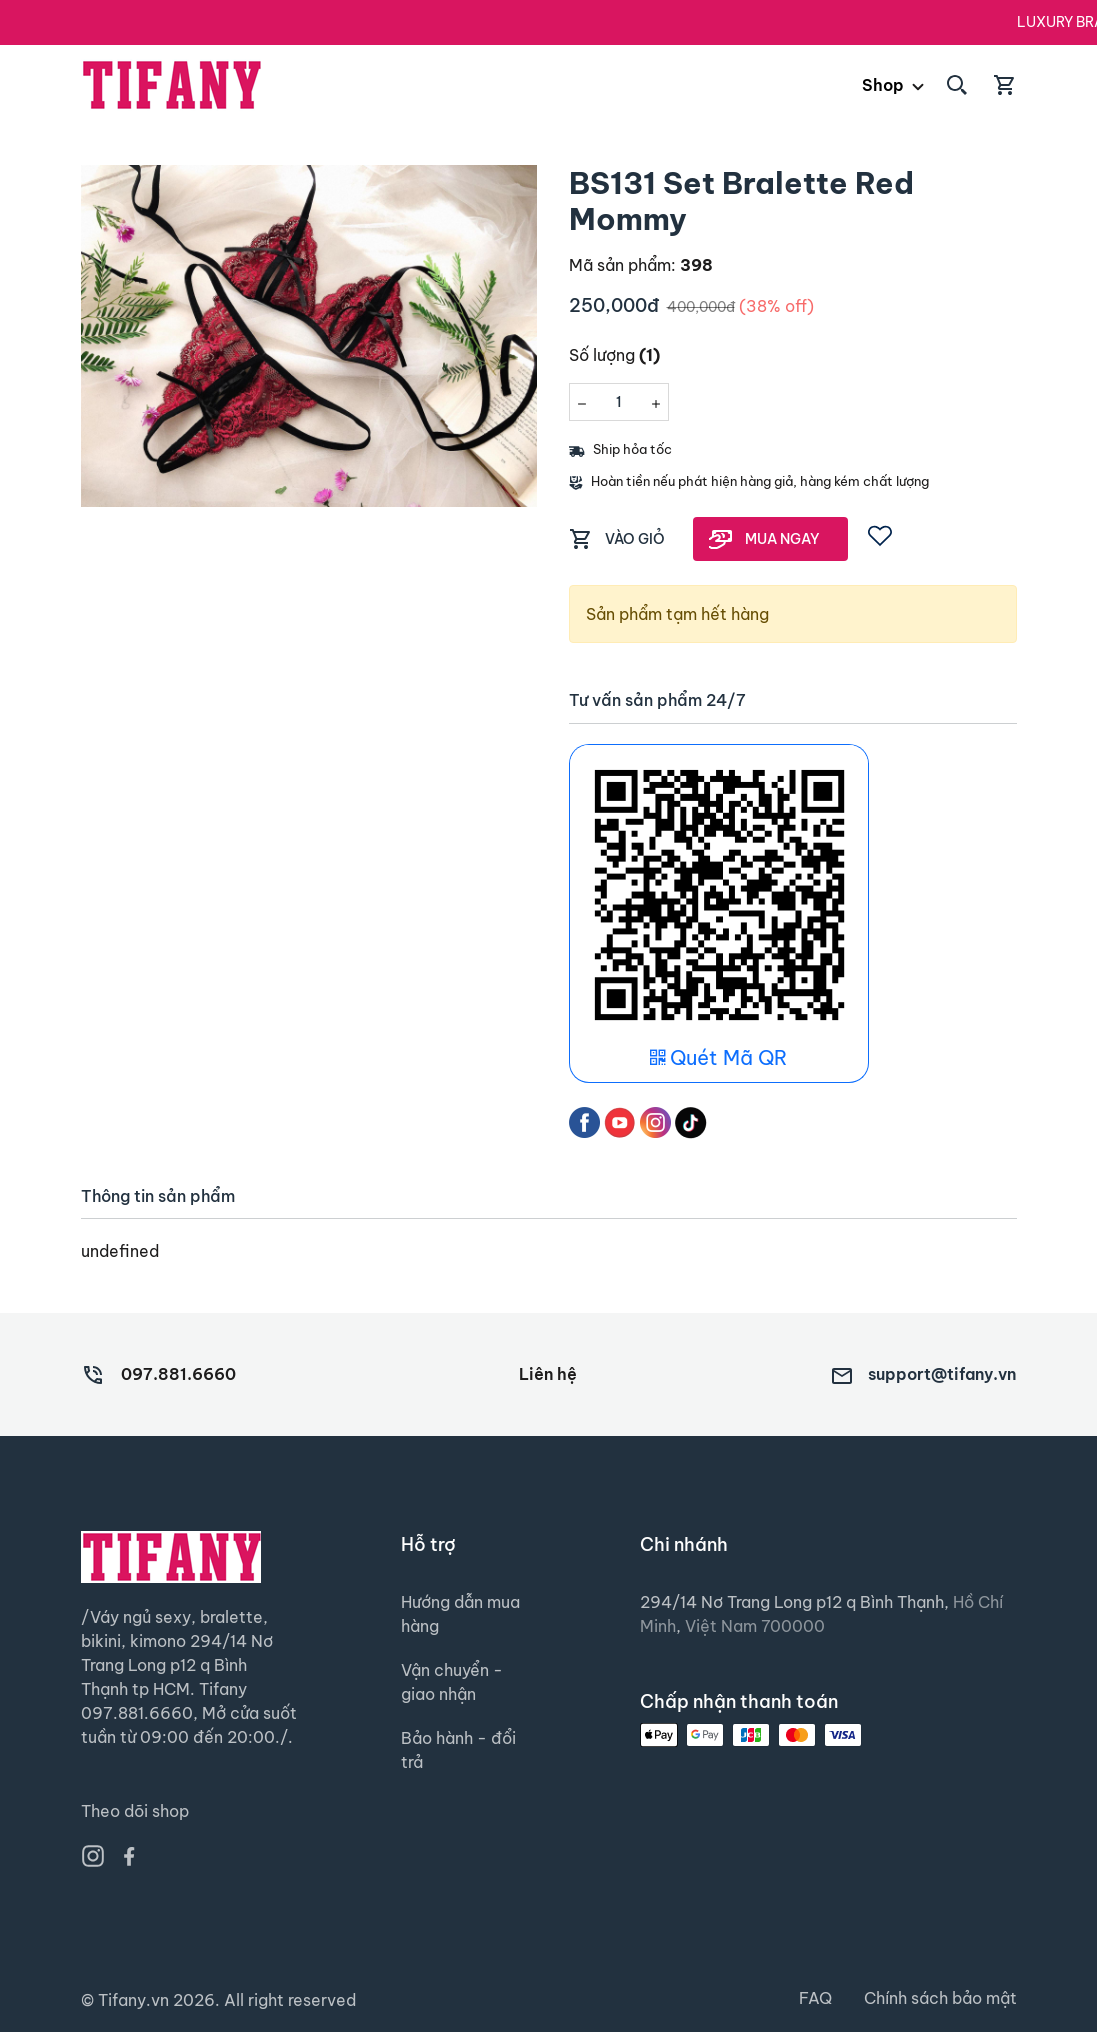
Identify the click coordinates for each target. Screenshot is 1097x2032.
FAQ (815, 1998)
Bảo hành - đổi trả (458, 1750)
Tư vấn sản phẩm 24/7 (657, 700)
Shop (883, 85)
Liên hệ (548, 1374)
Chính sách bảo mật (940, 1998)
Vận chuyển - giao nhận (452, 1682)
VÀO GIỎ (635, 539)
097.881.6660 (178, 1374)
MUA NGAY (782, 539)
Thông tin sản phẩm (158, 1196)
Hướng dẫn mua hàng (460, 1614)
